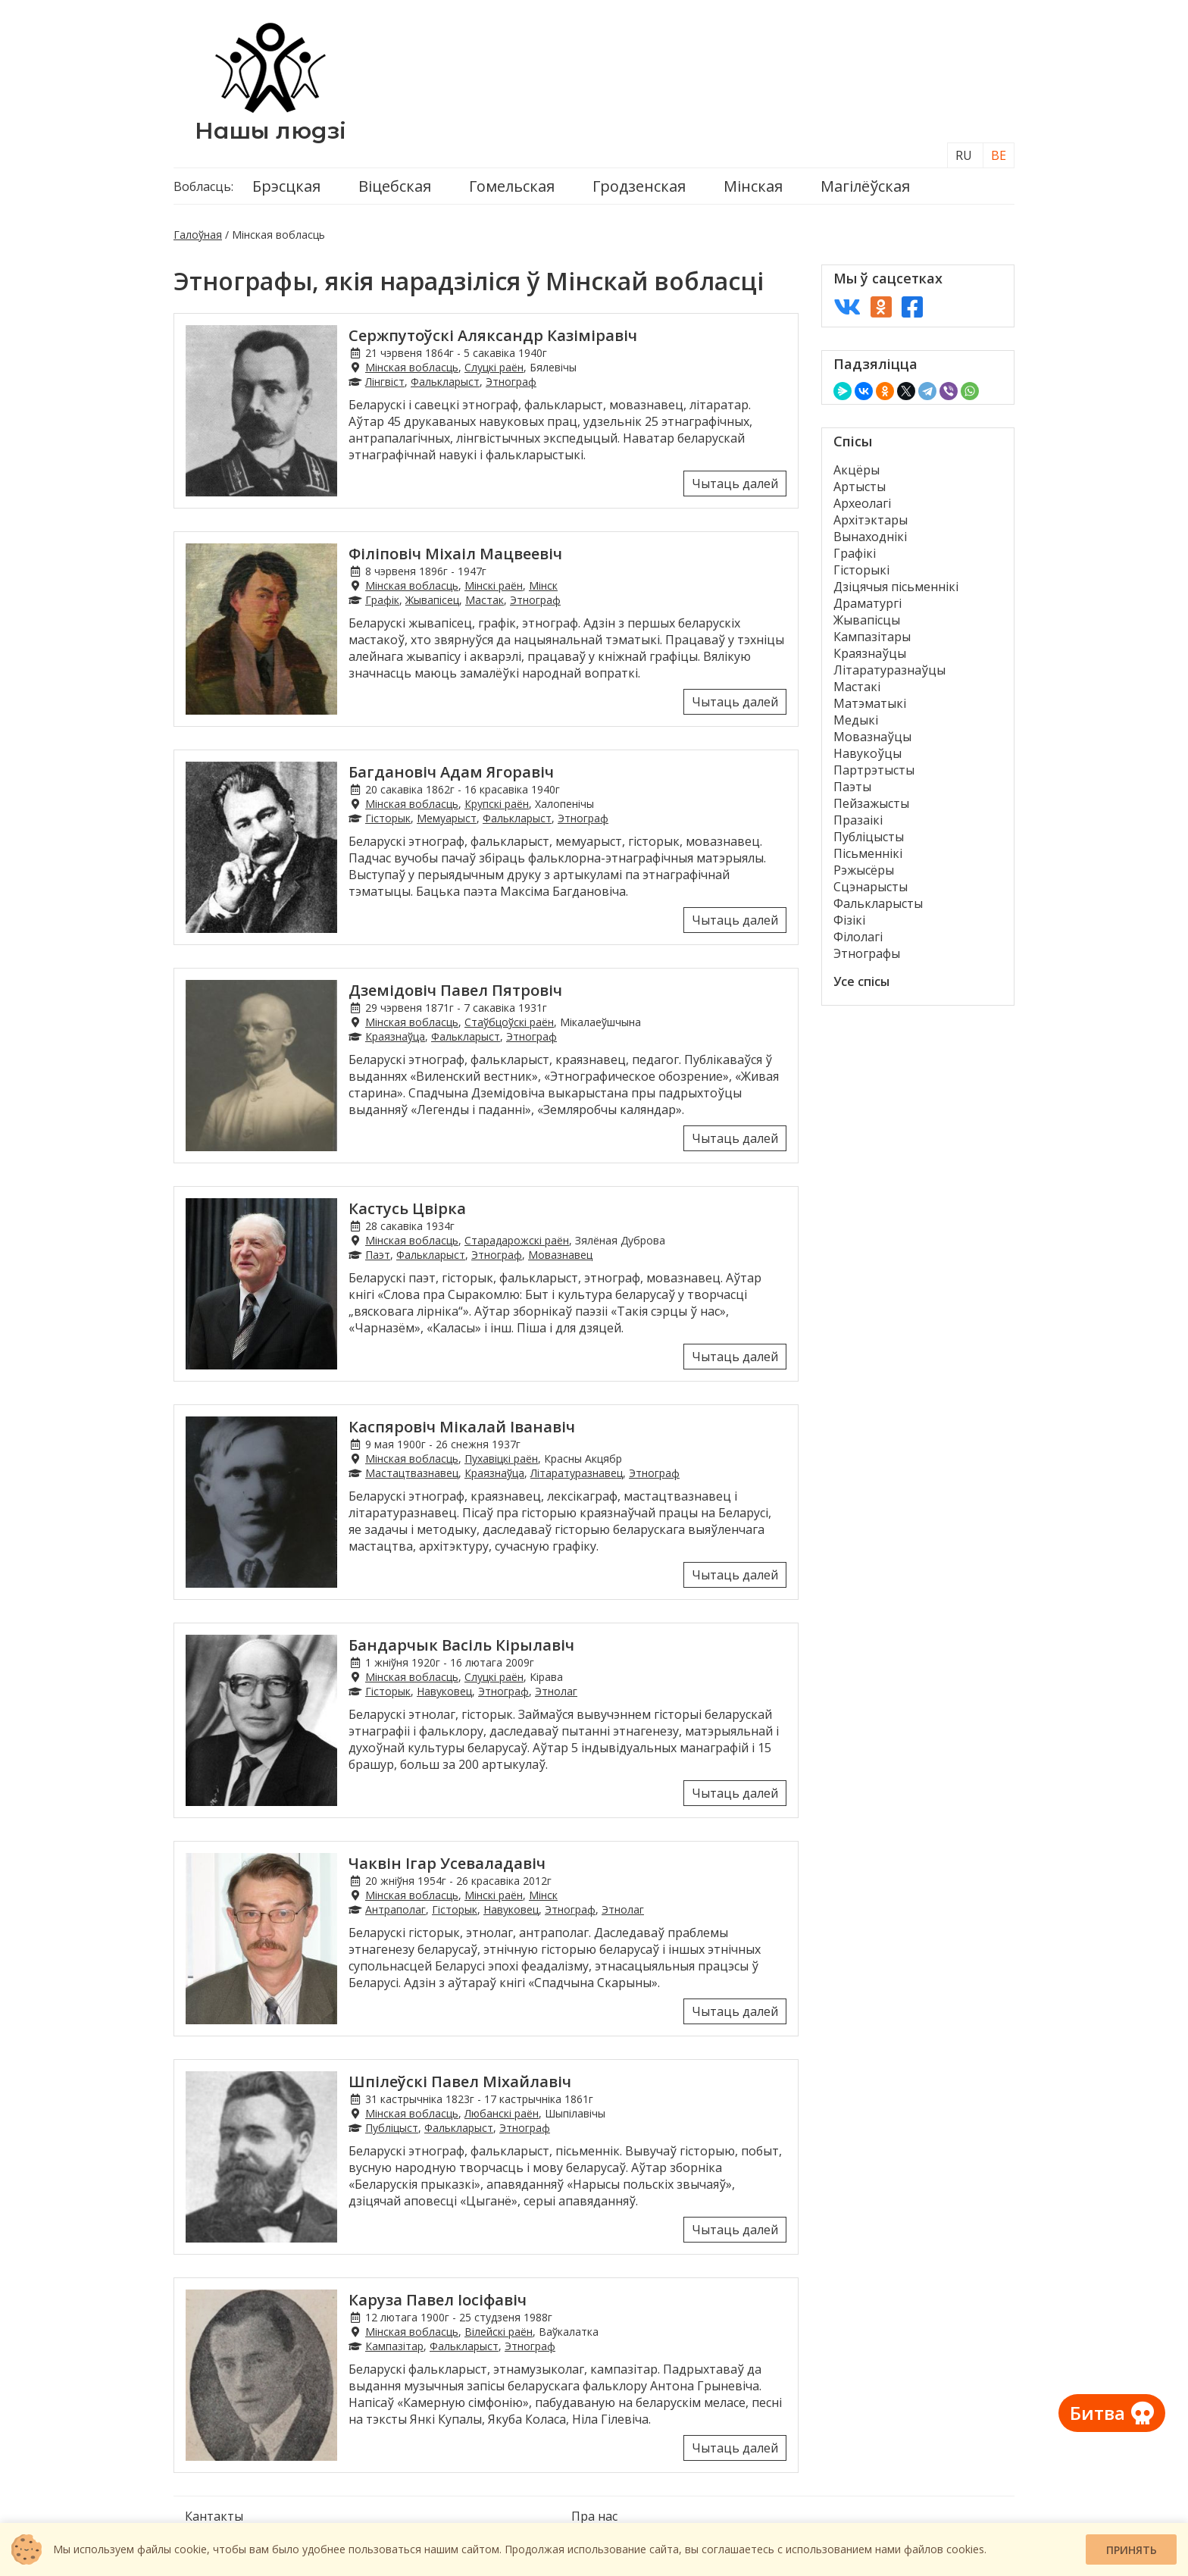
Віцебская (394, 186)
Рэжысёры (863, 870)
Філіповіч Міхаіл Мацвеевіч (455, 553)
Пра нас (594, 2516)
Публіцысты (868, 836)
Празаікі (858, 820)
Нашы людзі (270, 131)
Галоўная (198, 234)
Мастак (484, 600)
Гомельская (512, 186)
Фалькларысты (878, 903)
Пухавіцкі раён (501, 1458)
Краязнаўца (395, 1036)
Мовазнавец (560, 1254)
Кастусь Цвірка (407, 1208)
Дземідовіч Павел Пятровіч (455, 990)
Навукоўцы (867, 753)
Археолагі (862, 503)
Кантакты (214, 2516)
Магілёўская (865, 186)
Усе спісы (861, 981)
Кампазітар (394, 2346)
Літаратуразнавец (576, 1473)
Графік (382, 600)
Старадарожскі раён (516, 1240)
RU (963, 155)
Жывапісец (432, 600)
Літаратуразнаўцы (889, 670)
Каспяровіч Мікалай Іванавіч (462, 1426)
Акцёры (856, 470)
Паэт (377, 1254)
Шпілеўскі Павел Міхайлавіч (460, 2081)
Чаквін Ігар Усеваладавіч (447, 1863)
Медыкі (855, 720)
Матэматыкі (869, 703)
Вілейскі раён (498, 2331)
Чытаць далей (735, 483)
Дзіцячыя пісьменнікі (895, 586)
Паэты (852, 786)
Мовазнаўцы (872, 736)
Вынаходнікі (870, 536)
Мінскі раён (493, 585)
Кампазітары (872, 636)
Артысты (859, 486)
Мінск (543, 585)
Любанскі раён (501, 2113)
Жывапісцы (866, 620)
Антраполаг (395, 1909)
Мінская (753, 186)
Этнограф (511, 381)
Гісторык (388, 818)
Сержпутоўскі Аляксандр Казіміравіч (493, 335)
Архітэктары (870, 520)
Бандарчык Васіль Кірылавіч (461, 1645)
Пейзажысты (871, 803)
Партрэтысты (873, 770)
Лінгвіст (385, 381)
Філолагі (858, 936)
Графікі (854, 553)
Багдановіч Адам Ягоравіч (451, 772)
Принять (1131, 2550)
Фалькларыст (445, 381)
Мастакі (856, 686)
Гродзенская (639, 186)
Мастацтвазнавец (411, 1473)
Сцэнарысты (870, 886)
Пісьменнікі (867, 853)
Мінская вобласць (411, 367)
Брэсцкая (286, 186)
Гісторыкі (861, 570)
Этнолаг (556, 1691)
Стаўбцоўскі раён (509, 1022)
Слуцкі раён (494, 367)
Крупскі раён (496, 804)
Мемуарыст (447, 818)
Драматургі (867, 603)
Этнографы (866, 953)
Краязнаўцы (869, 653)
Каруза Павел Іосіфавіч (438, 2300)
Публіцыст (391, 2128)
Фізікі (849, 920)
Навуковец (444, 1691)
